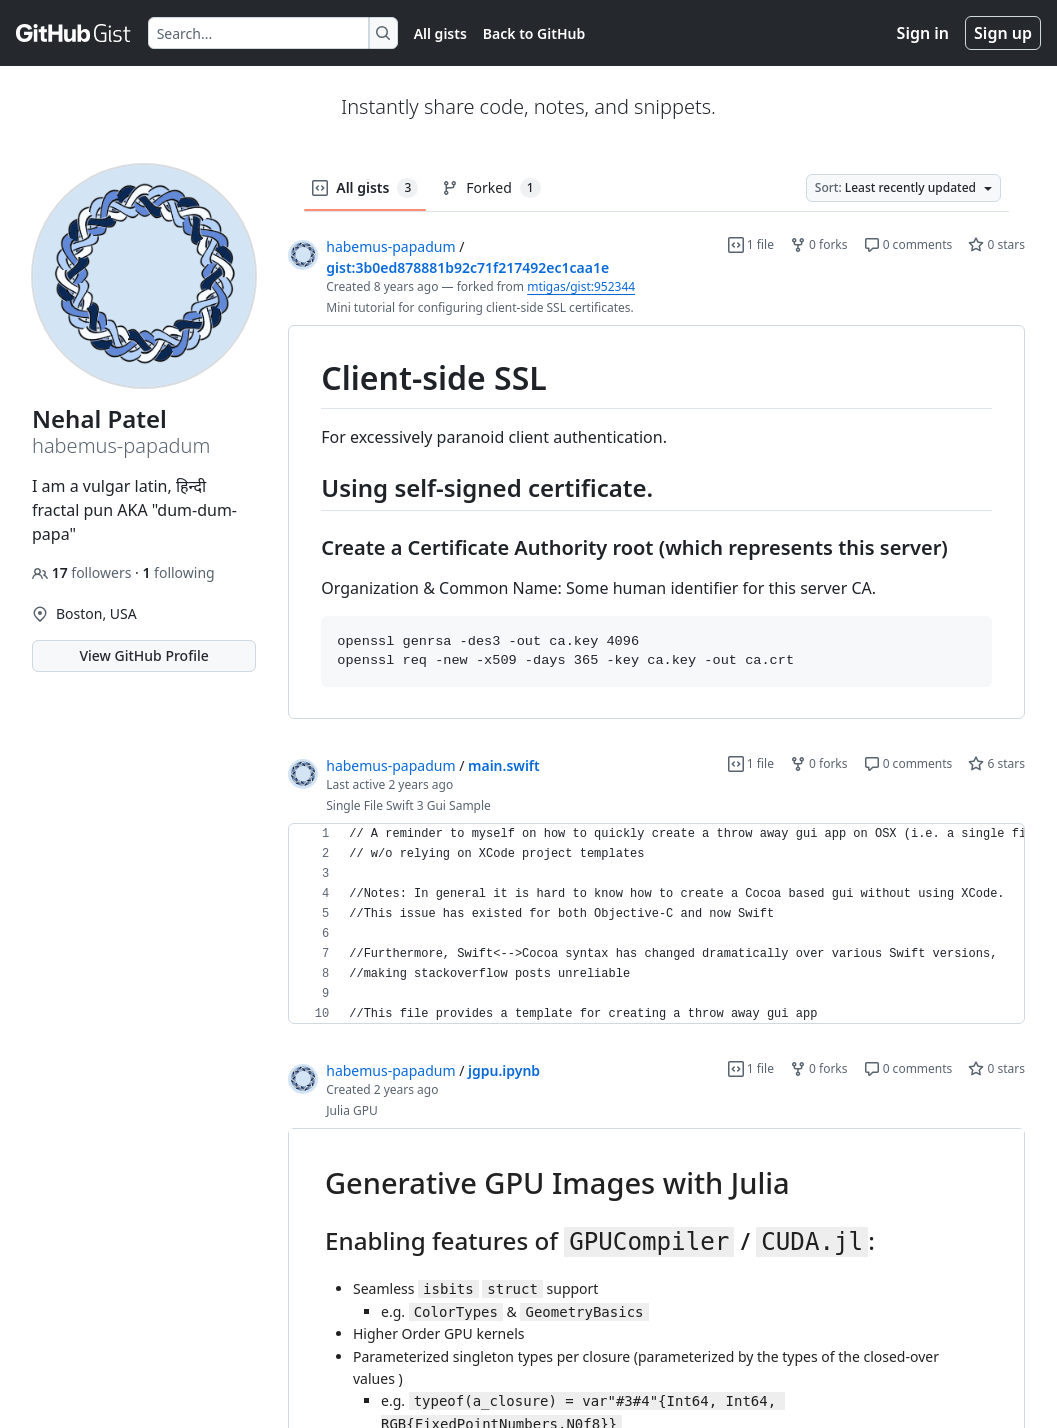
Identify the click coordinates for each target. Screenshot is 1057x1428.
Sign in (923, 33)
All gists (440, 33)
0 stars (996, 244)
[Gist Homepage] (74, 33)
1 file (751, 244)
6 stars (996, 763)
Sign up (1003, 33)
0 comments (908, 244)
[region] (656, 522)
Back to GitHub (534, 33)
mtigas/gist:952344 (581, 286)
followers (83, 572)
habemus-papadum (390, 246)
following (178, 572)
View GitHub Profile (143, 655)
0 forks (819, 244)
